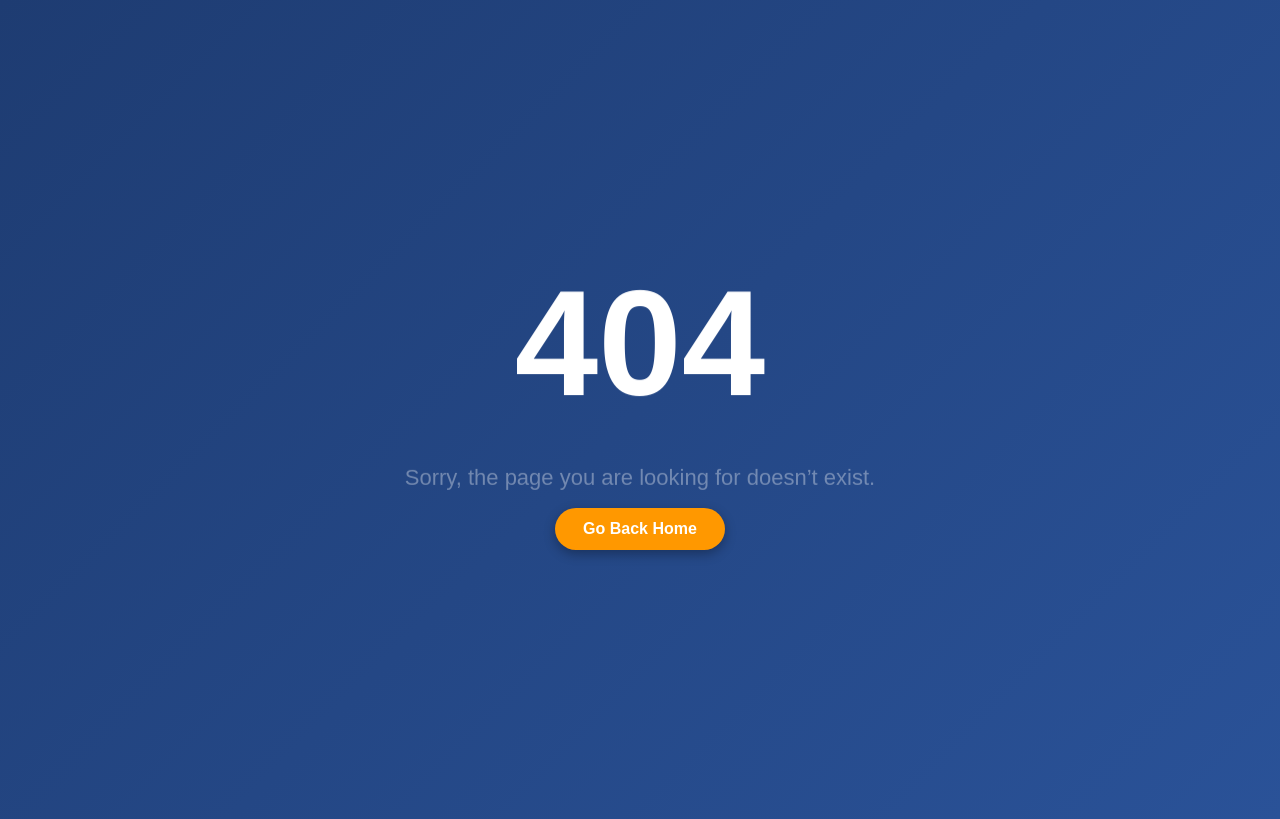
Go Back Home (640, 528)
